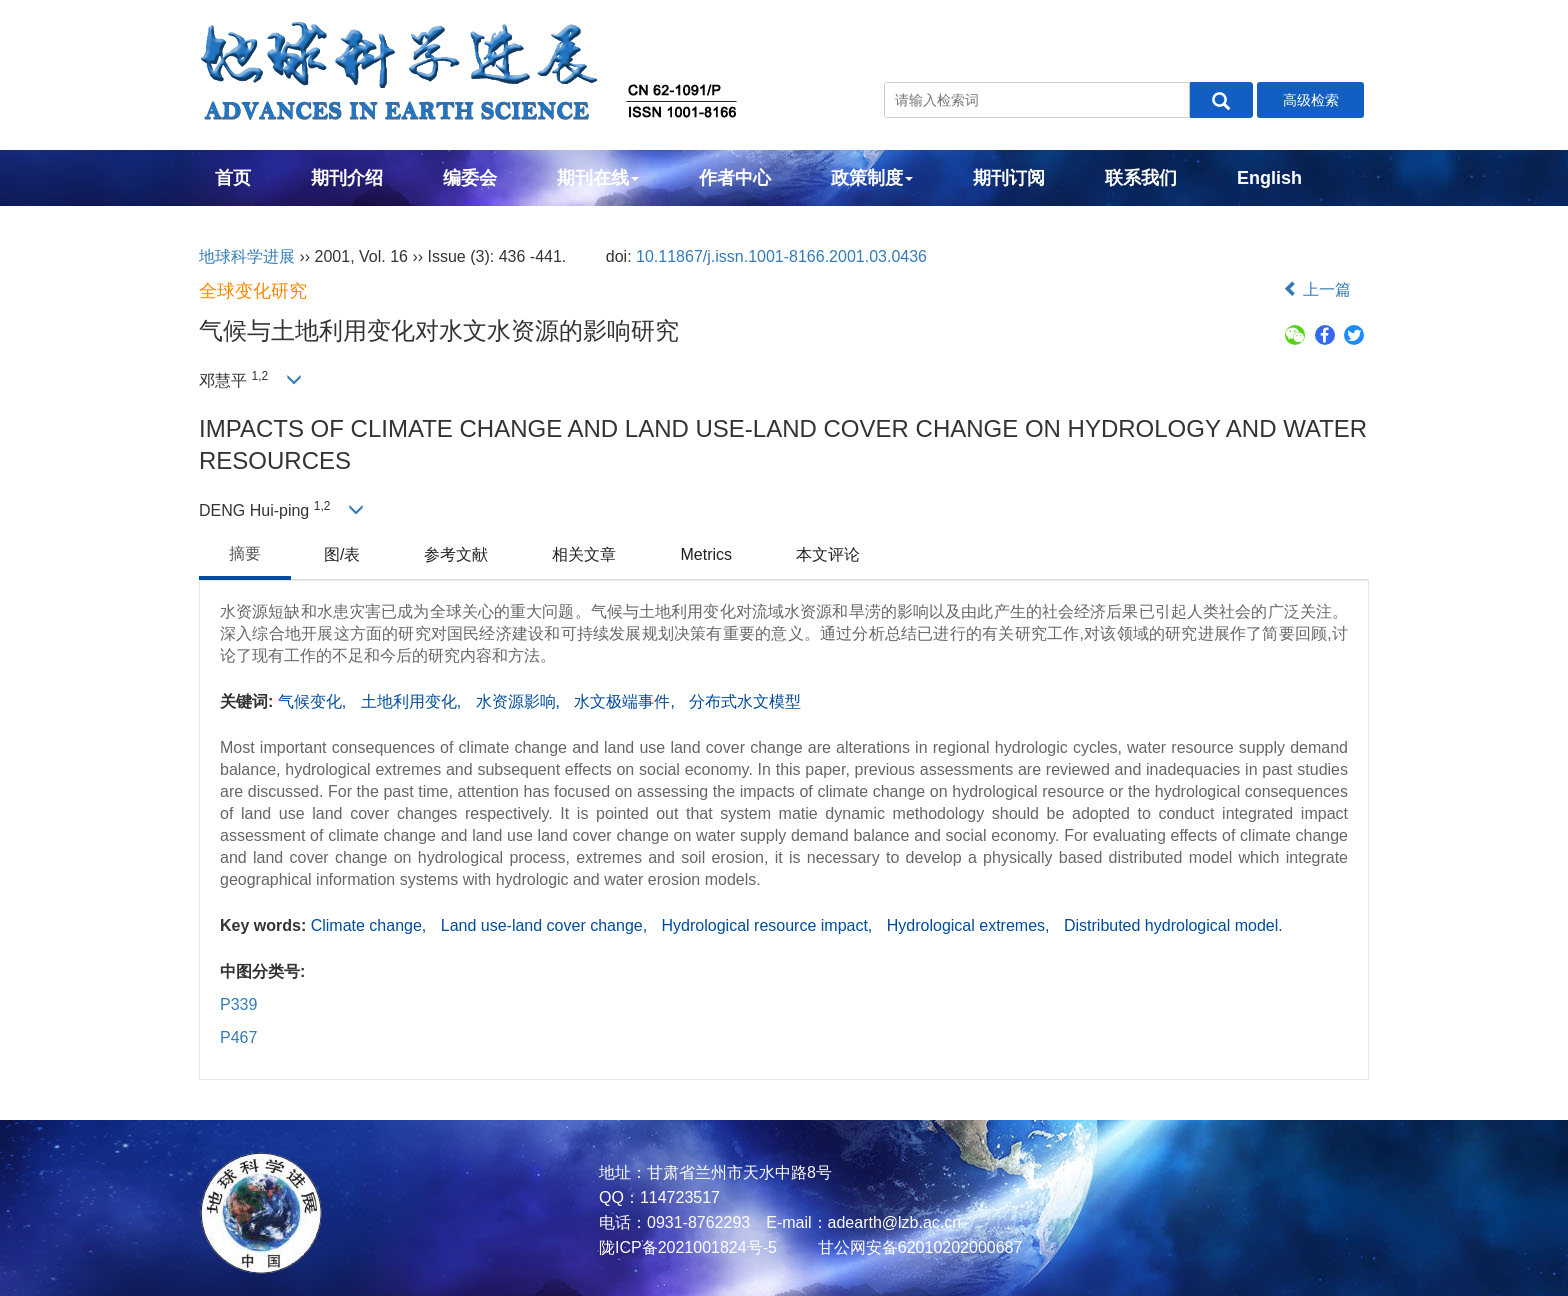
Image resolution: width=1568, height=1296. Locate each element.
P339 (238, 1004)
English (1269, 178)
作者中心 (735, 178)
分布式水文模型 (745, 701)
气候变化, (314, 701)
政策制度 (872, 178)
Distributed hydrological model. (1173, 925)
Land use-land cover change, (546, 925)
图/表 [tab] (342, 554)
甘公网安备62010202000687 (917, 1247)
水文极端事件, (626, 701)
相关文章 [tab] (584, 554)
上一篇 (1317, 289)
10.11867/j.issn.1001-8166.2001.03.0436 (781, 256)
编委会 (470, 178)
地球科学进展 (247, 256)
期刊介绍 (347, 178)
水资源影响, (520, 701)
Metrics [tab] (706, 554)
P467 (238, 1037)
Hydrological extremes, (970, 925)
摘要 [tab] (245, 553)
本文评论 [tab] (828, 554)
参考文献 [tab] (456, 554)
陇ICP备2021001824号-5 (688, 1247)
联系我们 (1141, 178)
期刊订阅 (1009, 178)
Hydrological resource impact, (769, 925)
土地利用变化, (413, 701)
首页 (233, 178)
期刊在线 (598, 178)
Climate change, (371, 925)
